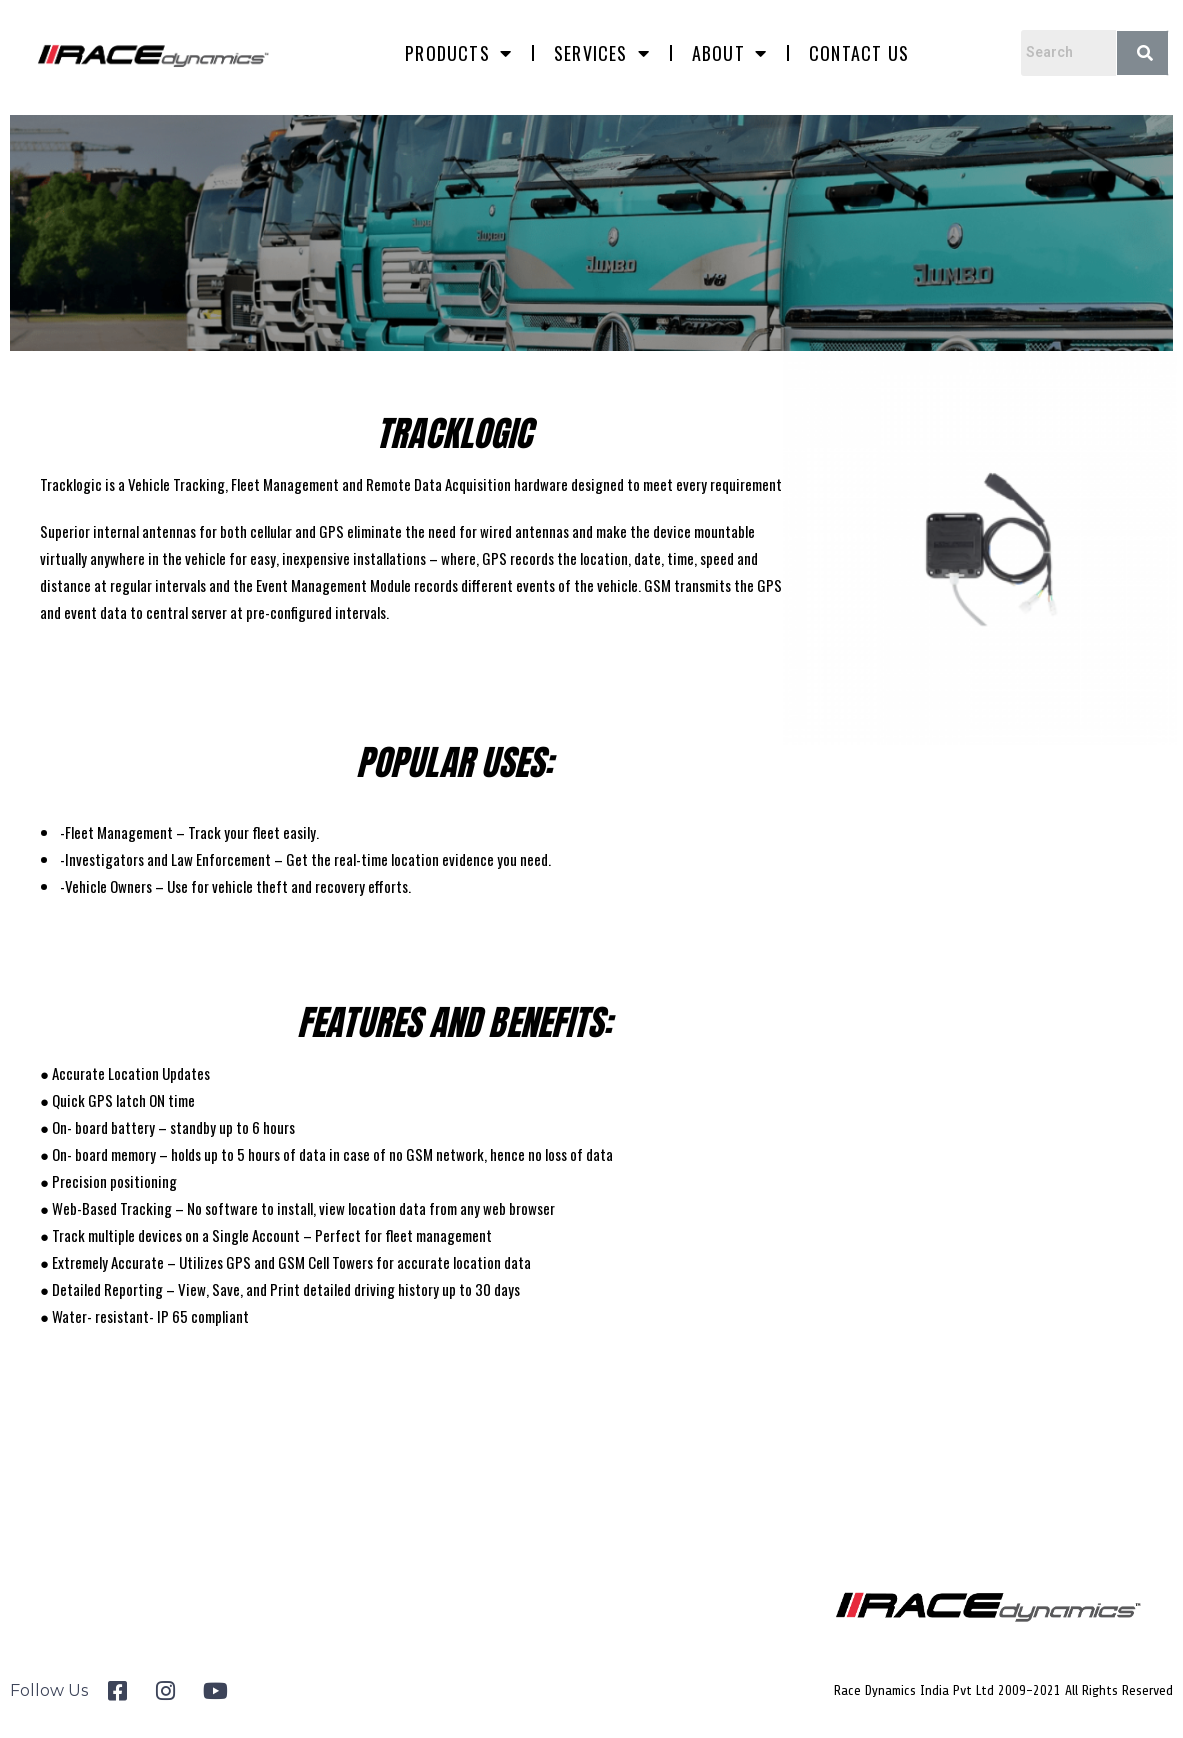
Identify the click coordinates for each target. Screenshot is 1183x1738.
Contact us (859, 53)
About (729, 53)
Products (458, 53)
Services (602, 53)
